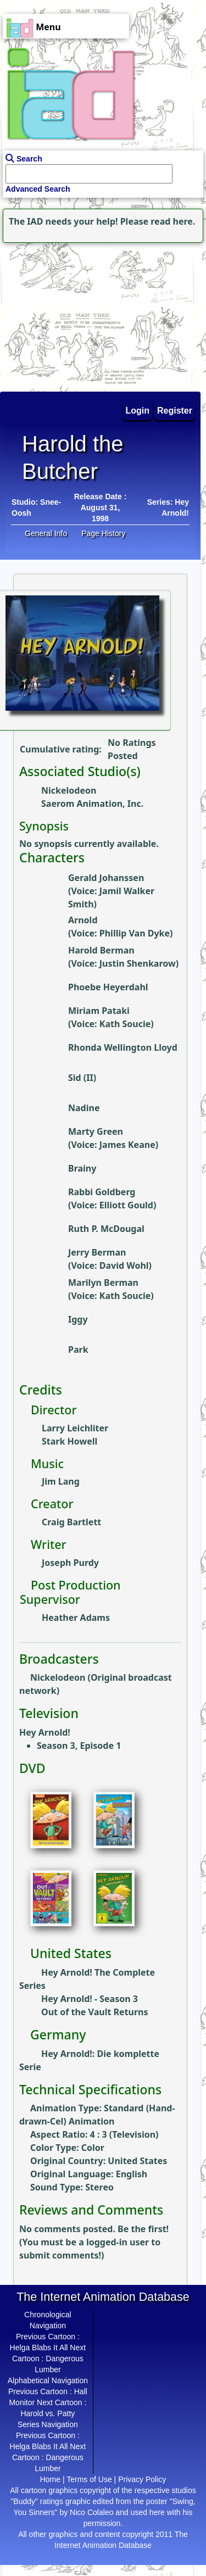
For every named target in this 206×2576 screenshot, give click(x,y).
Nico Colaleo (91, 2512)
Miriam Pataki (99, 1011)
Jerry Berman (97, 1252)
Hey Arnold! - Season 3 (89, 1999)
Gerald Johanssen (106, 878)
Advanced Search (37, 189)
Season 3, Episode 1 (79, 1745)
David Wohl (124, 1265)
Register (174, 410)
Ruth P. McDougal (106, 1229)
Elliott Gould (126, 1205)
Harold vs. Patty (47, 2413)
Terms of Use (89, 2479)
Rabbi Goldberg (101, 1192)
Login (138, 410)
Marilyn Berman (103, 1282)
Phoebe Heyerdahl (108, 987)
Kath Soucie (125, 1024)
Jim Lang (61, 1481)
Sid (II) (82, 1078)
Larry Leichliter (75, 1428)
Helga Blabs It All (39, 2347)
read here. (173, 221)
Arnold (83, 920)
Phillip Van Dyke (134, 933)
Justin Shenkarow (137, 963)
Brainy (82, 1168)
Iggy (78, 1319)
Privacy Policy (142, 2479)
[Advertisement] (68, 314)
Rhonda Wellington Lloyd (122, 1047)
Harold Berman (101, 950)
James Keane (127, 1145)
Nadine (83, 1108)
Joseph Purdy (70, 1563)
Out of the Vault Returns (94, 2012)
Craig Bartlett (71, 1522)
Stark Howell (69, 1441)
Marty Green (95, 1131)
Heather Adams (76, 1618)
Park (78, 1349)
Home (50, 2479)
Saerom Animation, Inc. (92, 804)
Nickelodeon (68, 790)
